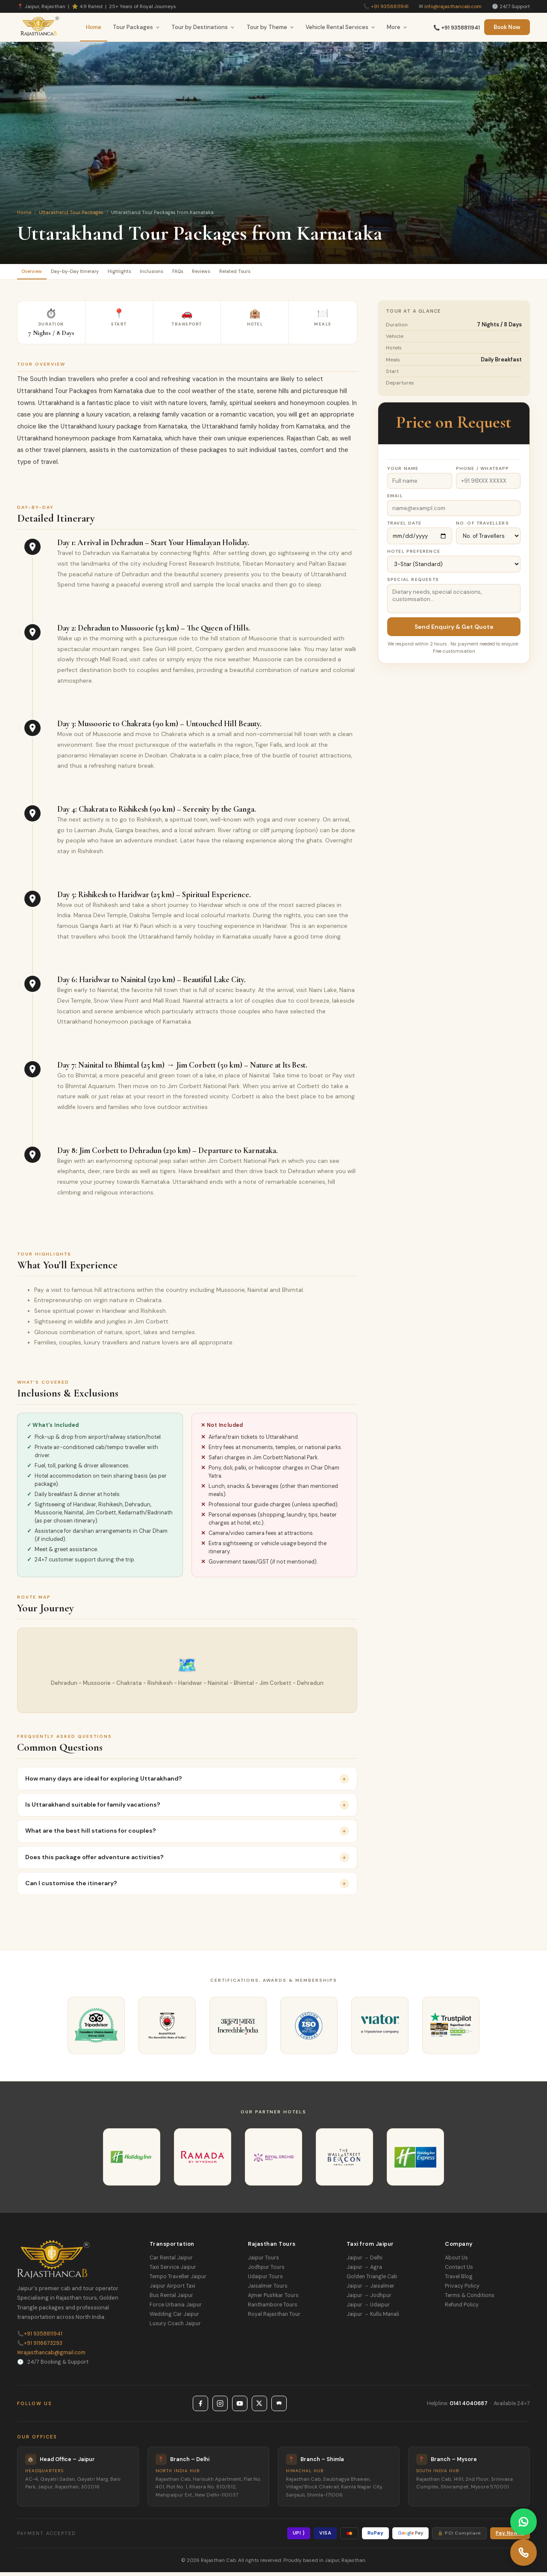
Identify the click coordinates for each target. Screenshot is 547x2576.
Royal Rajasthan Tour (274, 2318)
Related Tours (304, 273)
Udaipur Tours (265, 2280)
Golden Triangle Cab (372, 2280)
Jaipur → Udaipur (368, 2308)
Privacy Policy (462, 2289)
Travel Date (404, 527)
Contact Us (459, 2271)
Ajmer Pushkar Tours (273, 2299)
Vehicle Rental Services (340, 27)
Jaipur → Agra (364, 2271)
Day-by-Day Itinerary (92, 273)
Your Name (403, 472)
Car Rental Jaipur (171, 2261)
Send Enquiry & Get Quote (454, 630)
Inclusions (191, 273)
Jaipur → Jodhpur (369, 2299)
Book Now (507, 27)
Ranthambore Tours (272, 2308)
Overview (37, 273)
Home (93, 27)
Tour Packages (136, 27)
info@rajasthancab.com (453, 6)
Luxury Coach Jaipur (175, 2327)
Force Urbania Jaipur (176, 2308)
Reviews (259, 273)
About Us (456, 2261)
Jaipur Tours (263, 2261)
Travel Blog (459, 2280)
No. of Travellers (482, 527)
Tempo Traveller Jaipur (178, 2280)
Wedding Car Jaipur (174, 2318)
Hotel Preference (413, 555)
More (397, 27)
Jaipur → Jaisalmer (370, 2289)
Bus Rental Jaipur (171, 2299)
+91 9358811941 (390, 6)
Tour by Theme (270, 27)
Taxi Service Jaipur (173, 2271)
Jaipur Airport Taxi (172, 2289)
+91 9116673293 (39, 2347)
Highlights (148, 273)
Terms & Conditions (469, 2299)
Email (395, 499)
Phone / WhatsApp (482, 472)
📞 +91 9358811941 (456, 27)
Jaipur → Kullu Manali (373, 2318)
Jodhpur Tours (266, 2271)
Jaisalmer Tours (268, 2289)
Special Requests (413, 583)
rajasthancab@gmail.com (51, 2356)
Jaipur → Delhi (364, 2261)
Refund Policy (462, 2308)
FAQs (226, 273)
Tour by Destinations (203, 27)
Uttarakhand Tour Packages (71, 212)
